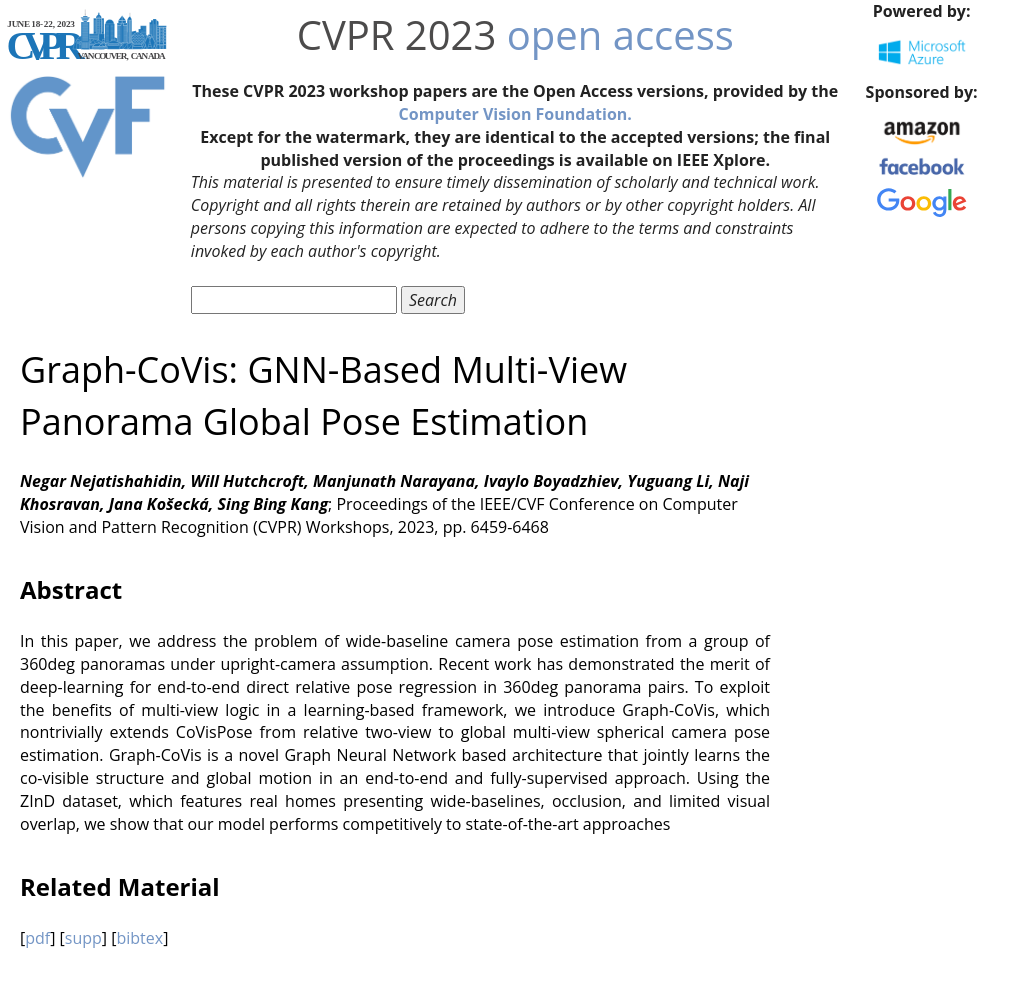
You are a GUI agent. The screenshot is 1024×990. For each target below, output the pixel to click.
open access (620, 34)
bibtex (139, 938)
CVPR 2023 (397, 34)
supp (83, 938)
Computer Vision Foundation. (515, 114)
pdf (37, 938)
